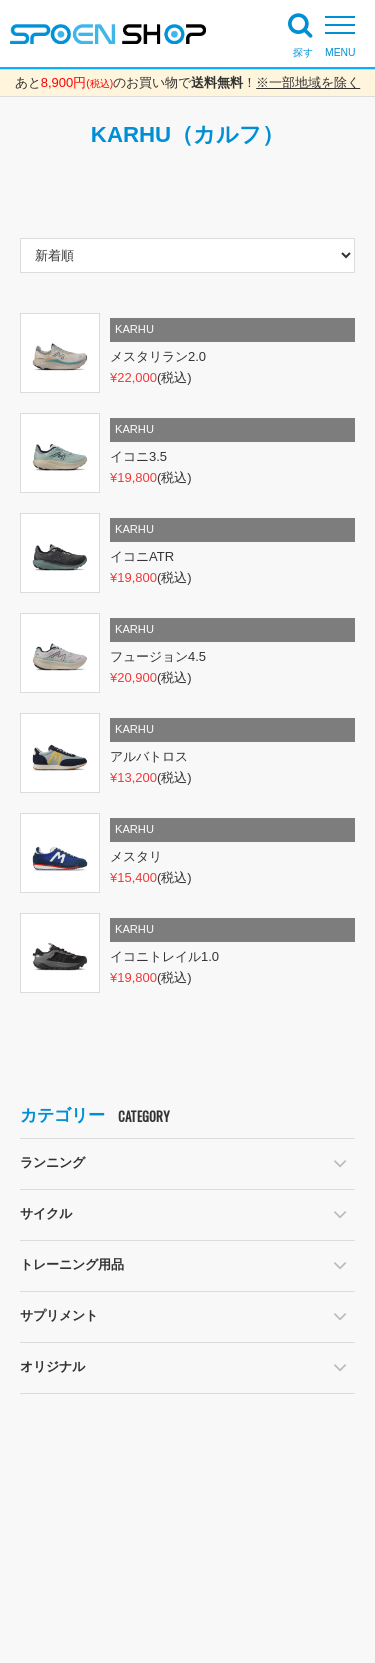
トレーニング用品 (72, 1264)
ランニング (52, 1162)
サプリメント (59, 1315)
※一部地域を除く (308, 82)
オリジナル (52, 1366)
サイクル (46, 1213)
